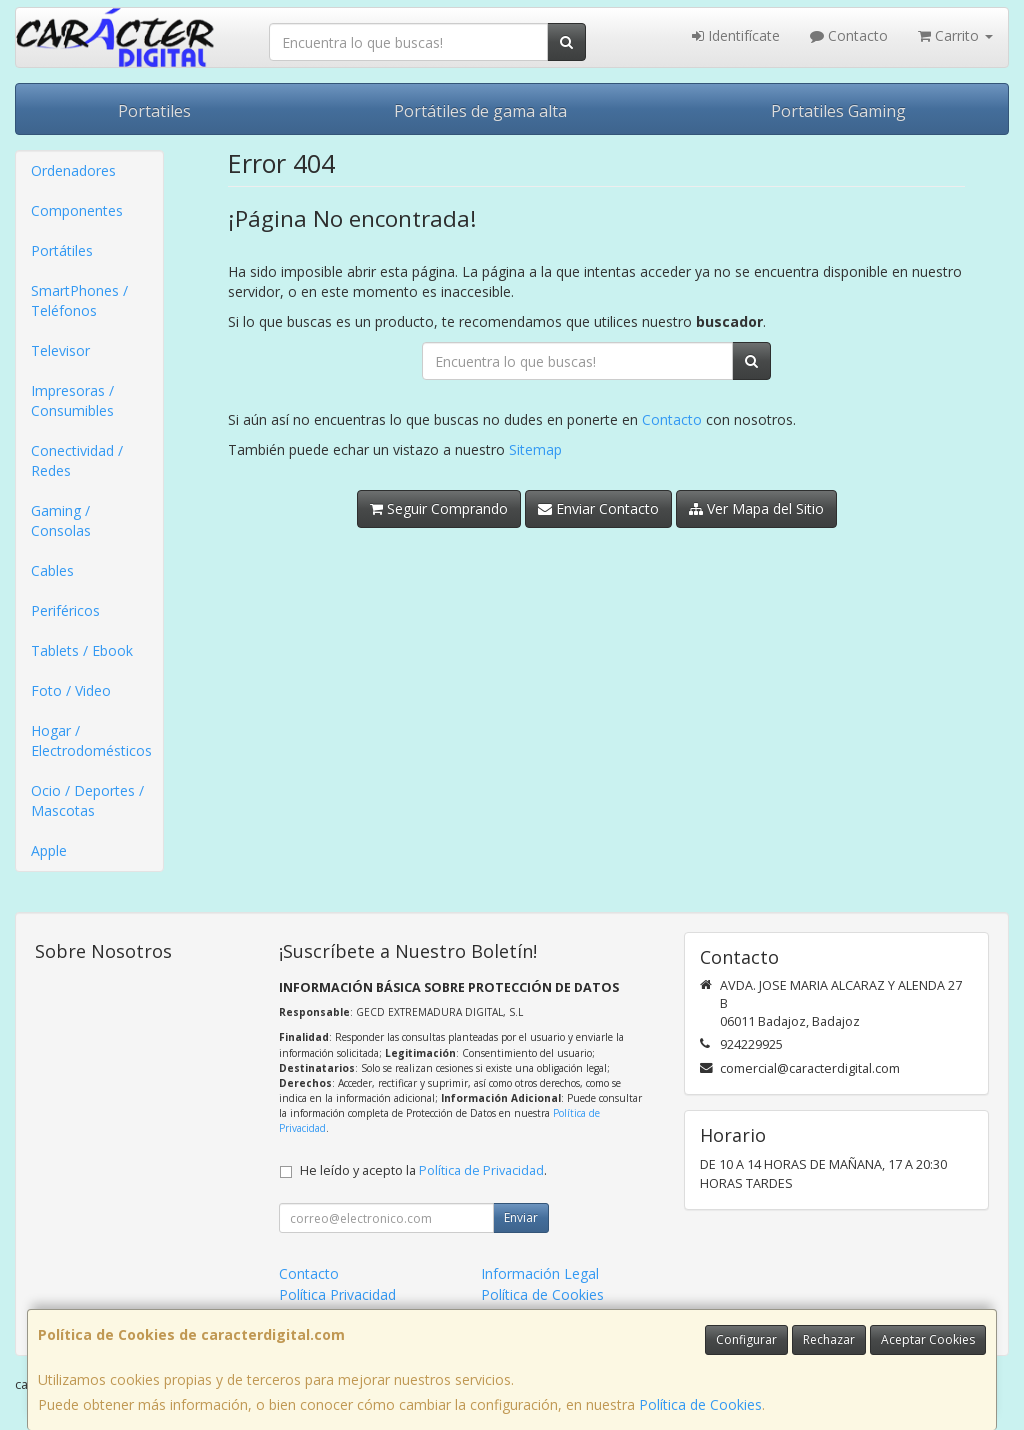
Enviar (521, 1217)
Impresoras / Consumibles (72, 400)
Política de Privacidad (481, 1170)
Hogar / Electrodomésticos (91, 740)
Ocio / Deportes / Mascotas (87, 800)
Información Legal (540, 1273)
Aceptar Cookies (928, 1339)
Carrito (955, 35)
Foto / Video (71, 690)
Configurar (746, 1339)
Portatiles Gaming (838, 111)
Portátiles (62, 250)
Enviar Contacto (598, 508)
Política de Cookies (700, 1404)
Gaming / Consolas (61, 520)
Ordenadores (73, 170)
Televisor (60, 350)
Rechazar (829, 1339)
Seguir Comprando (439, 508)
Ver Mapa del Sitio (756, 508)
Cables (52, 570)
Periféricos (65, 610)
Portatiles (154, 111)
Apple (49, 850)
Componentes (77, 210)
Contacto (849, 35)
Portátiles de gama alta (480, 111)
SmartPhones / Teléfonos (79, 300)
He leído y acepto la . (423, 1170)
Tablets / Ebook (82, 650)
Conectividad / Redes (77, 460)
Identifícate (736, 35)
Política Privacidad (337, 1294)
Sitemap (535, 449)
